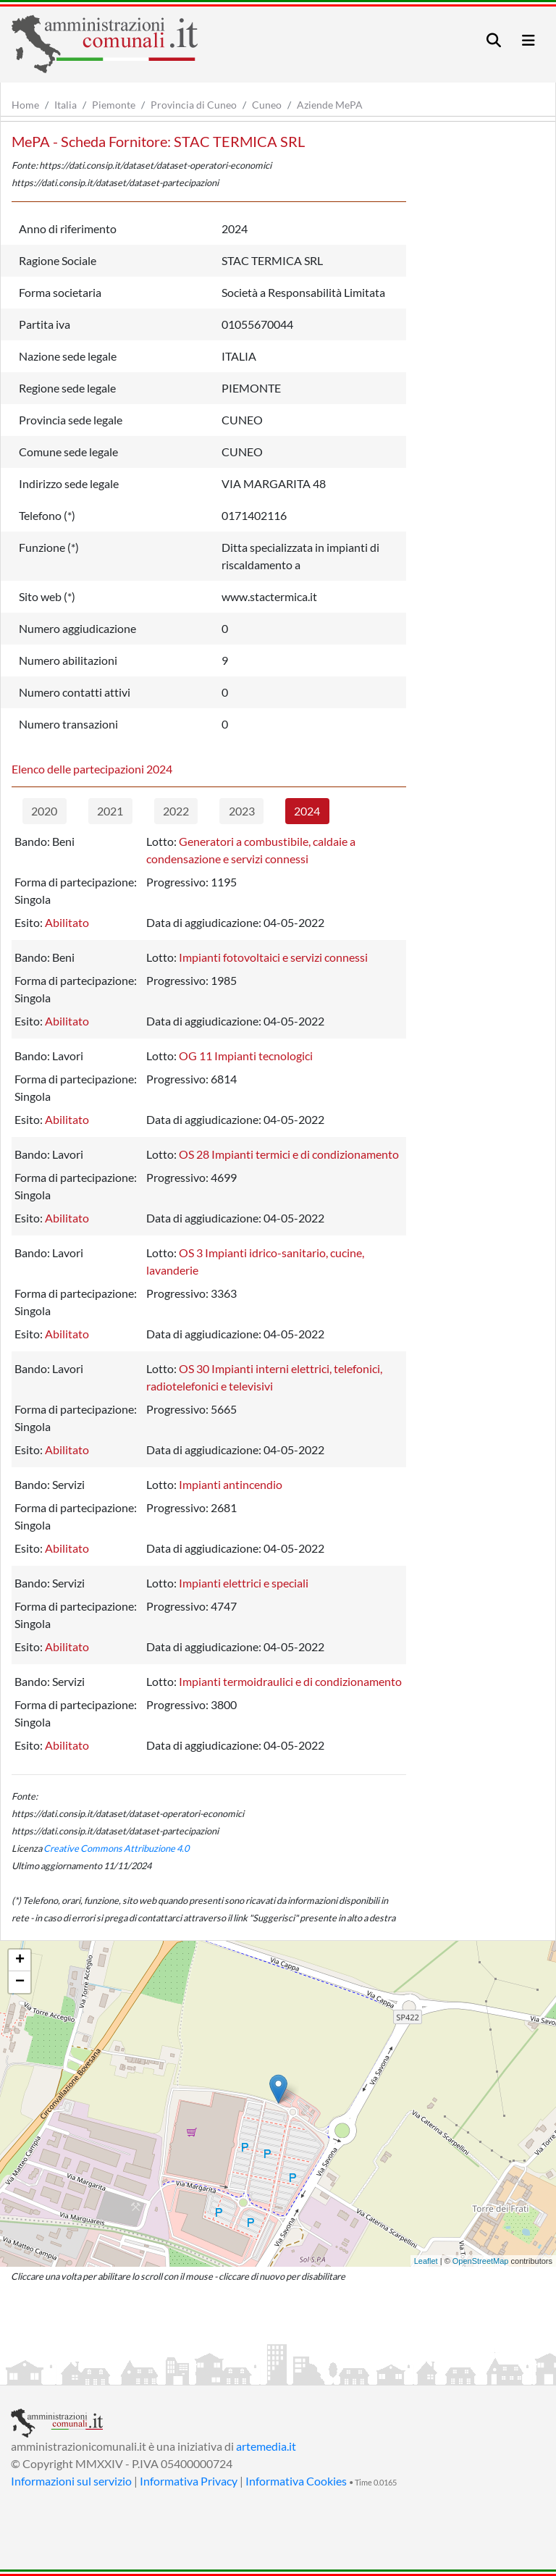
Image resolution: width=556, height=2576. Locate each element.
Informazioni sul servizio (71, 2481)
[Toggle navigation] (493, 40)
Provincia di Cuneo (194, 104)
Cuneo (267, 104)
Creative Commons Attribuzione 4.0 (116, 1848)
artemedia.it (266, 2446)
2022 (176, 811)
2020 (44, 811)
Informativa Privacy (188, 2481)
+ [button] (20, 1960)
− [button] (20, 1982)
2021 (110, 811)
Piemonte (113, 104)
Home (25, 104)
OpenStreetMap (480, 2261)
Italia (65, 104)
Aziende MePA (330, 104)
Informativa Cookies (296, 2481)
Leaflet (426, 2261)
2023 (242, 811)
